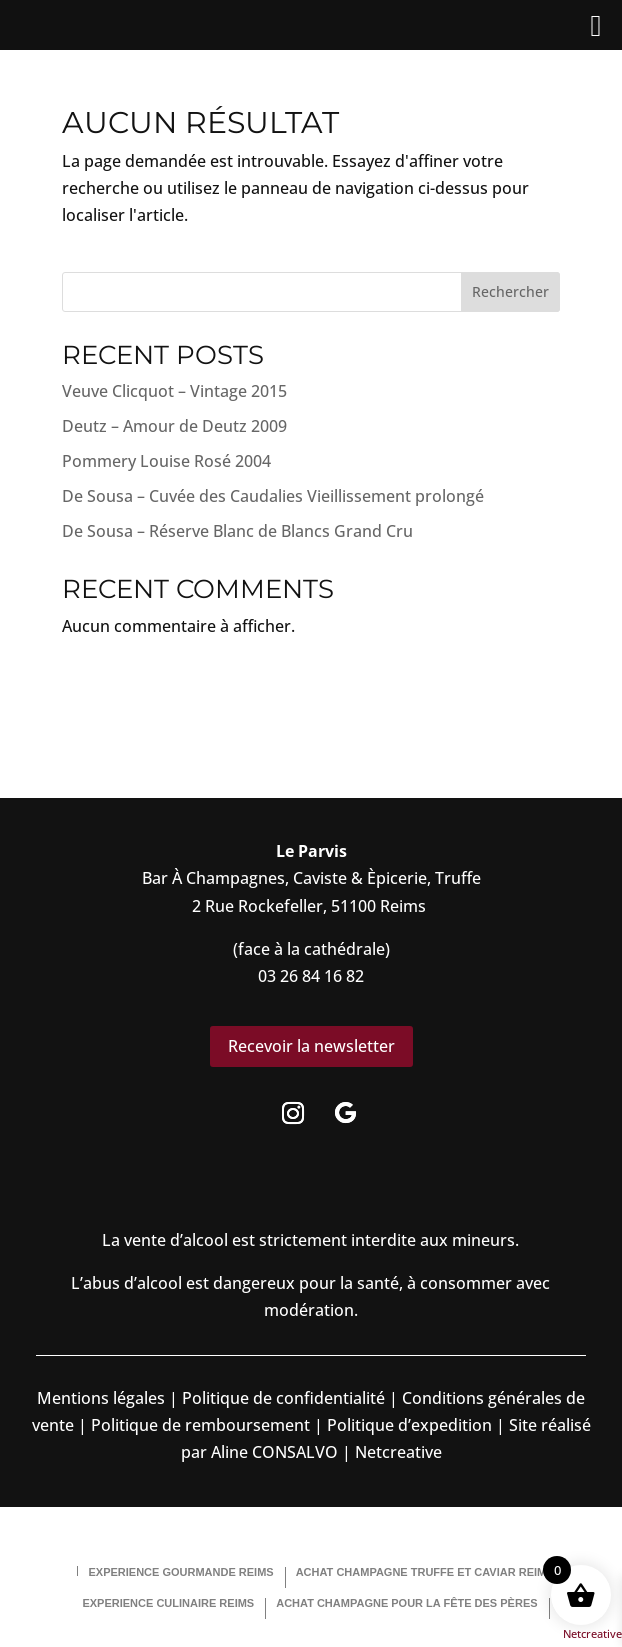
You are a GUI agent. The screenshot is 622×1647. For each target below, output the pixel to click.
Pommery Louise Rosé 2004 (166, 461)
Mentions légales (101, 1398)
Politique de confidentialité (281, 1398)
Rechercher (510, 291)
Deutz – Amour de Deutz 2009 (174, 426)
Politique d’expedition (407, 1425)
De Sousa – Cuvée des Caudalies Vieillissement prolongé (273, 496)
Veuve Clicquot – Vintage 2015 (174, 391)
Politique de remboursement (200, 1425)
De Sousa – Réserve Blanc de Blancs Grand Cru (237, 531)
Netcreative (592, 1633)
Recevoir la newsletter (311, 1046)
